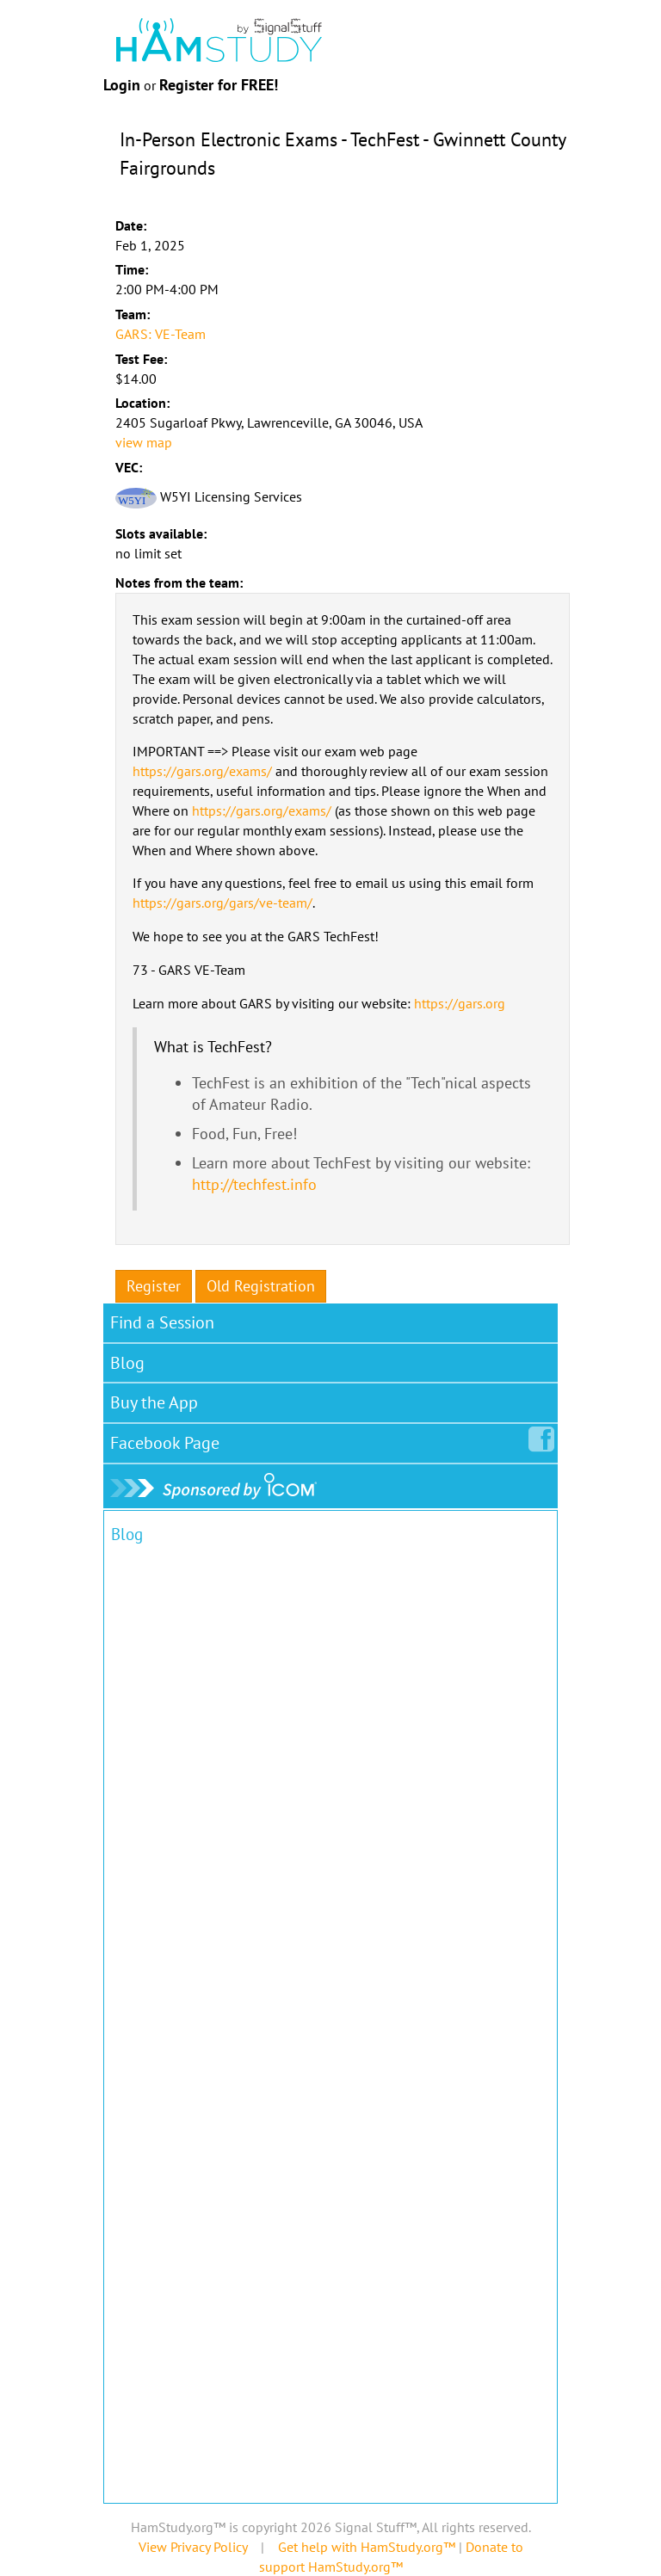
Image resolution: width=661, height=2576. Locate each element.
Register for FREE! (218, 85)
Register (154, 1286)
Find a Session (162, 1322)
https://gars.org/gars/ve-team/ (222, 902)
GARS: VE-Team (160, 333)
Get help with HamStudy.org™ (366, 2546)
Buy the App (154, 1402)
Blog (127, 1363)
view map (143, 442)
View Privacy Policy (193, 2546)
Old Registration (261, 1286)
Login (121, 85)
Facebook (168, 1439)
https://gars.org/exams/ (202, 771)
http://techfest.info (254, 1184)
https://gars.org (459, 1003)
